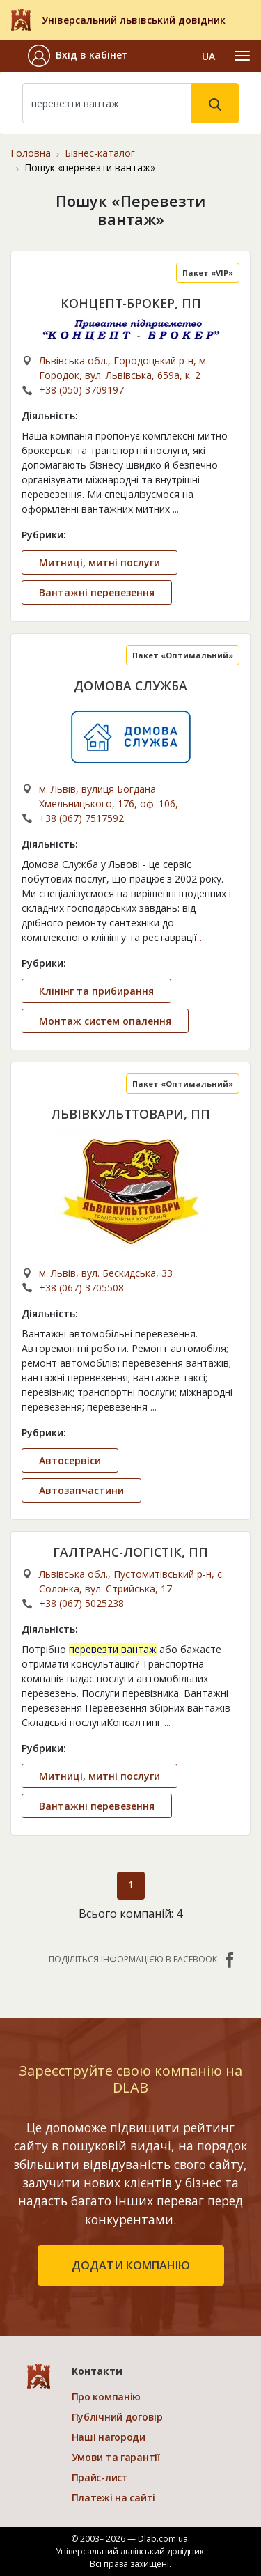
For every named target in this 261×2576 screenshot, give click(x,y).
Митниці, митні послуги (99, 562)
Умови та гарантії (116, 2457)
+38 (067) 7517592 (81, 818)
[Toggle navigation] (242, 55)
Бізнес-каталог (100, 153)
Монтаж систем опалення (105, 1020)
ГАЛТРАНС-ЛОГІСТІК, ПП (130, 1552)
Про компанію (106, 2396)
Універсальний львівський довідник (134, 19)
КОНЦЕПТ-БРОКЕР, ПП (131, 303)
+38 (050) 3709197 (81, 389)
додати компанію (131, 2265)
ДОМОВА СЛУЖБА (130, 685)
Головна (30, 153)
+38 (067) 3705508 (81, 1287)
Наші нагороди (108, 2437)
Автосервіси (70, 1460)
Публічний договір (117, 2416)
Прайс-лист (100, 2477)
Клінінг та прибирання (96, 991)
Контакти (97, 2370)
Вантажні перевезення (97, 592)
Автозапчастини (81, 1490)
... (176, 508)
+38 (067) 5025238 (81, 1603)
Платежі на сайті (114, 2497)
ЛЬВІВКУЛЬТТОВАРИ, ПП (130, 1113)
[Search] (106, 103)
